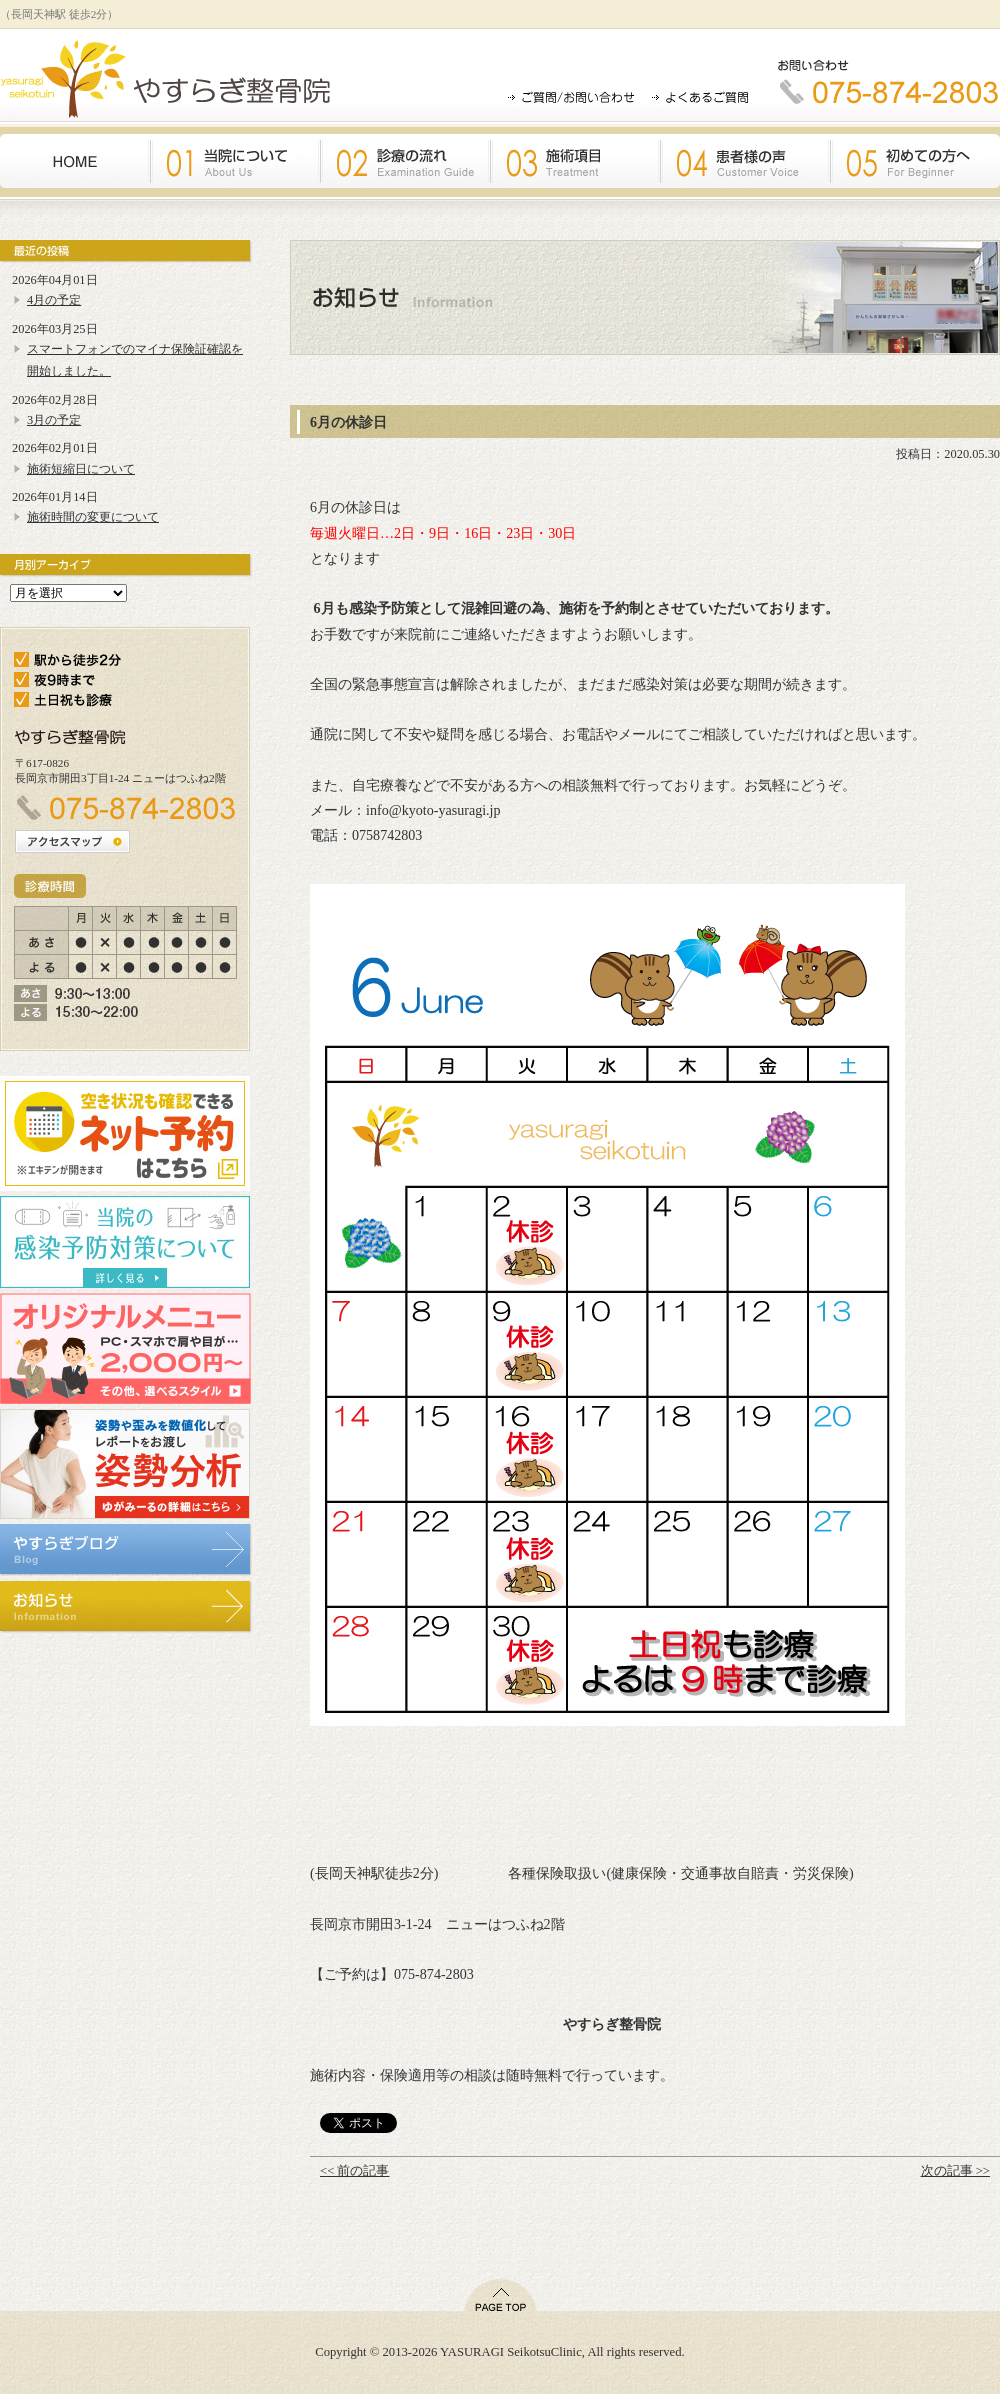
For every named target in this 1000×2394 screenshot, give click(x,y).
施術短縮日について (81, 469)
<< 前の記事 (354, 2171)
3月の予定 (54, 420)
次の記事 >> (955, 2171)
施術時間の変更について (93, 517)
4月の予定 (54, 300)
